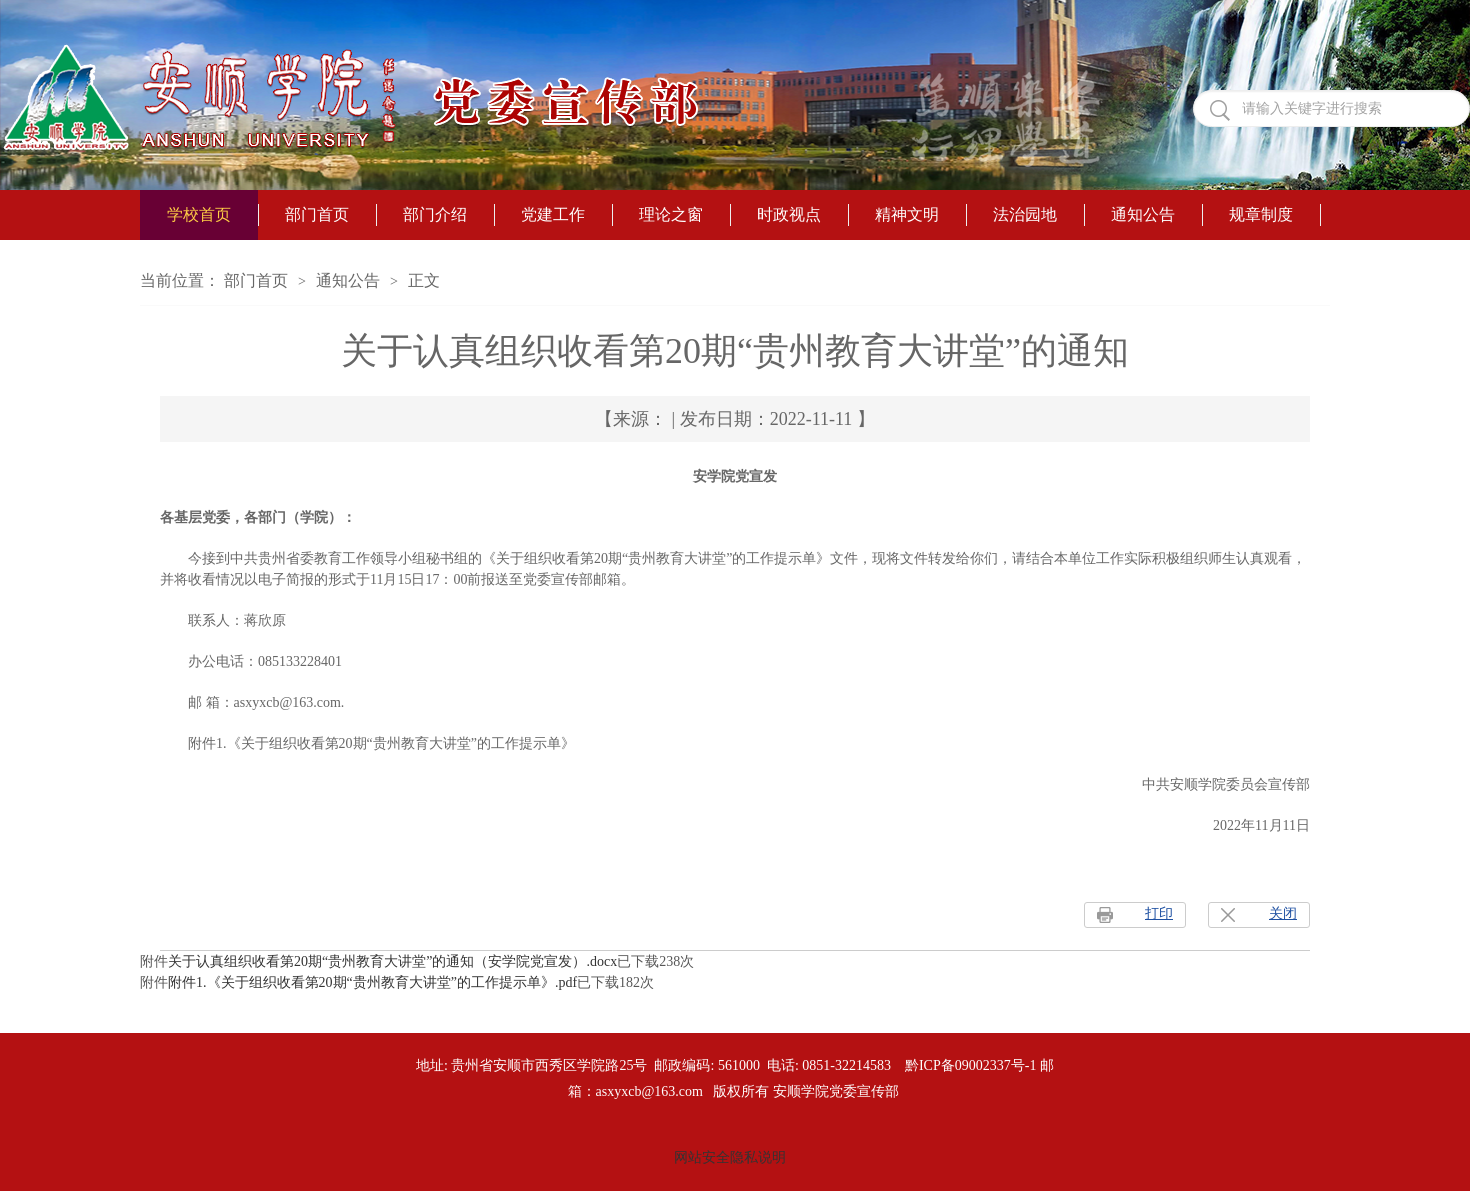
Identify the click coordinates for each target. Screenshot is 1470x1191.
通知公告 (1143, 214)
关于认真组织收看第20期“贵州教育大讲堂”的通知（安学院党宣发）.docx (392, 961)
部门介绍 (435, 214)
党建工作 (553, 214)
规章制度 (1261, 214)
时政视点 (789, 214)
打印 (1159, 913)
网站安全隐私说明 (730, 1157)
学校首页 (199, 214)
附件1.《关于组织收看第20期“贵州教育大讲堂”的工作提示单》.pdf (372, 982)
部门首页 (317, 214)
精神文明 (907, 214)
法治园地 (1025, 214)
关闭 (1283, 913)
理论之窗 (671, 214)
